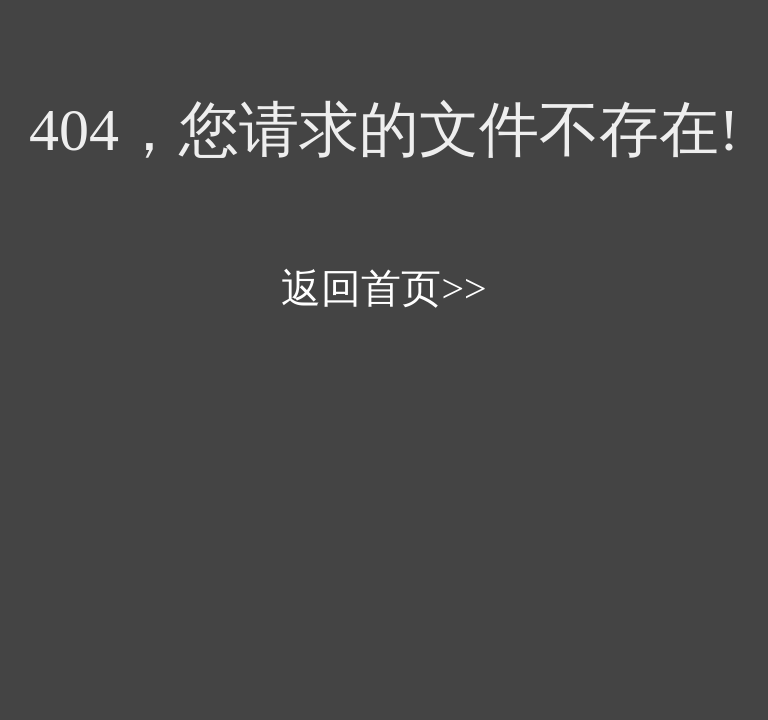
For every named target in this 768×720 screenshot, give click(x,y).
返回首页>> (383, 288)
